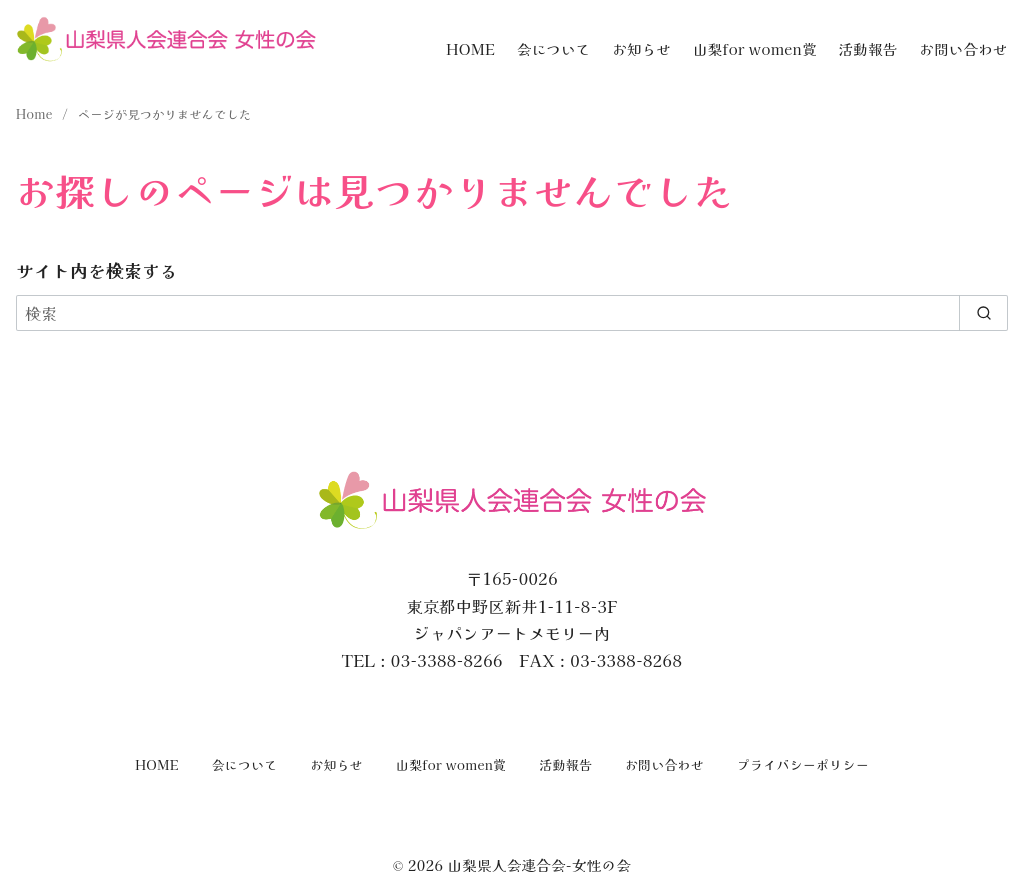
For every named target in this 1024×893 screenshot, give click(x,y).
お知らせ (641, 48)
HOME (470, 48)
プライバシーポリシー (803, 764)
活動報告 (867, 48)
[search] (983, 313)
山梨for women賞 (755, 48)
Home (36, 113)
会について (554, 48)
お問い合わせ (963, 48)
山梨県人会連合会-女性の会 (539, 864)
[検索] (512, 313)
